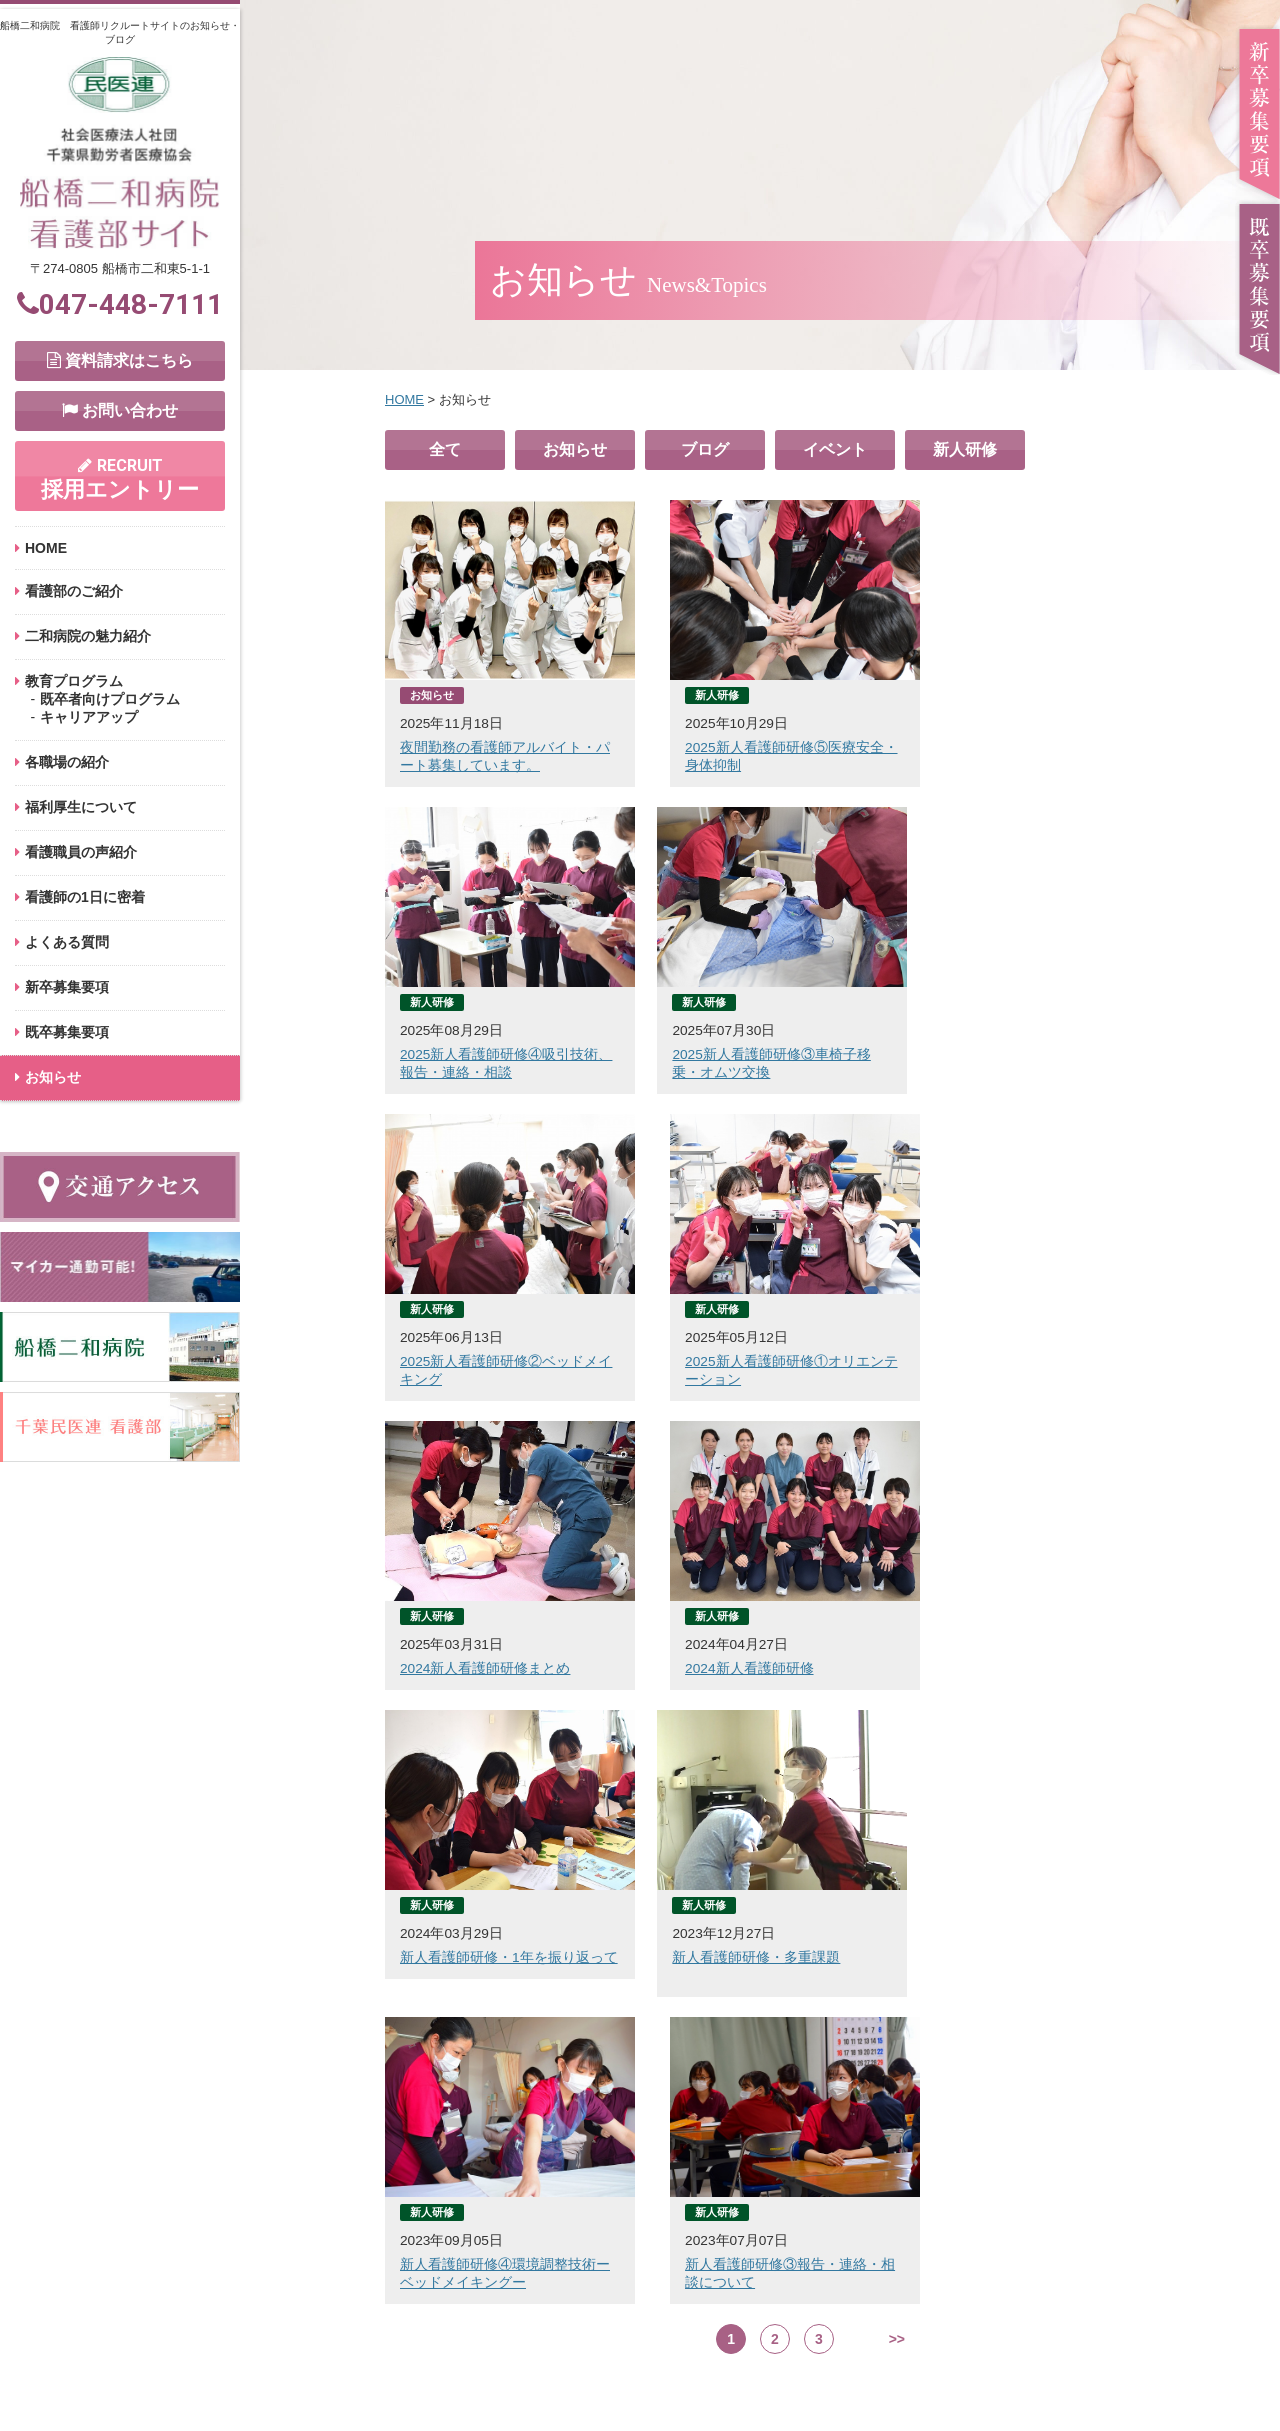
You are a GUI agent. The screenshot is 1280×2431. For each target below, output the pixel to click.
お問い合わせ (120, 410)
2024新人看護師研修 (729, 1363)
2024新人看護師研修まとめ (485, 1363)
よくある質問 (67, 942)
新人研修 (965, 449)
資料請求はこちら (120, 360)
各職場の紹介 (67, 762)
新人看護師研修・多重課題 (484, 1652)
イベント (835, 449)
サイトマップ (904, 2374)
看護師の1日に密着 (85, 897)
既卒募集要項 (67, 1032)
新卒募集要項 (67, 987)
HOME (46, 548)
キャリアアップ (89, 717)
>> (897, 1725)
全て (445, 449)
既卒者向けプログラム (110, 699)
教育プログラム (74, 681)
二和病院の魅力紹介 (88, 636)
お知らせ (575, 449)
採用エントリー (120, 479)
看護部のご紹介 (74, 591)
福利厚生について (81, 807)
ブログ (705, 449)
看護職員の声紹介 (81, 852)
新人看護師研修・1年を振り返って (1039, 1363)
